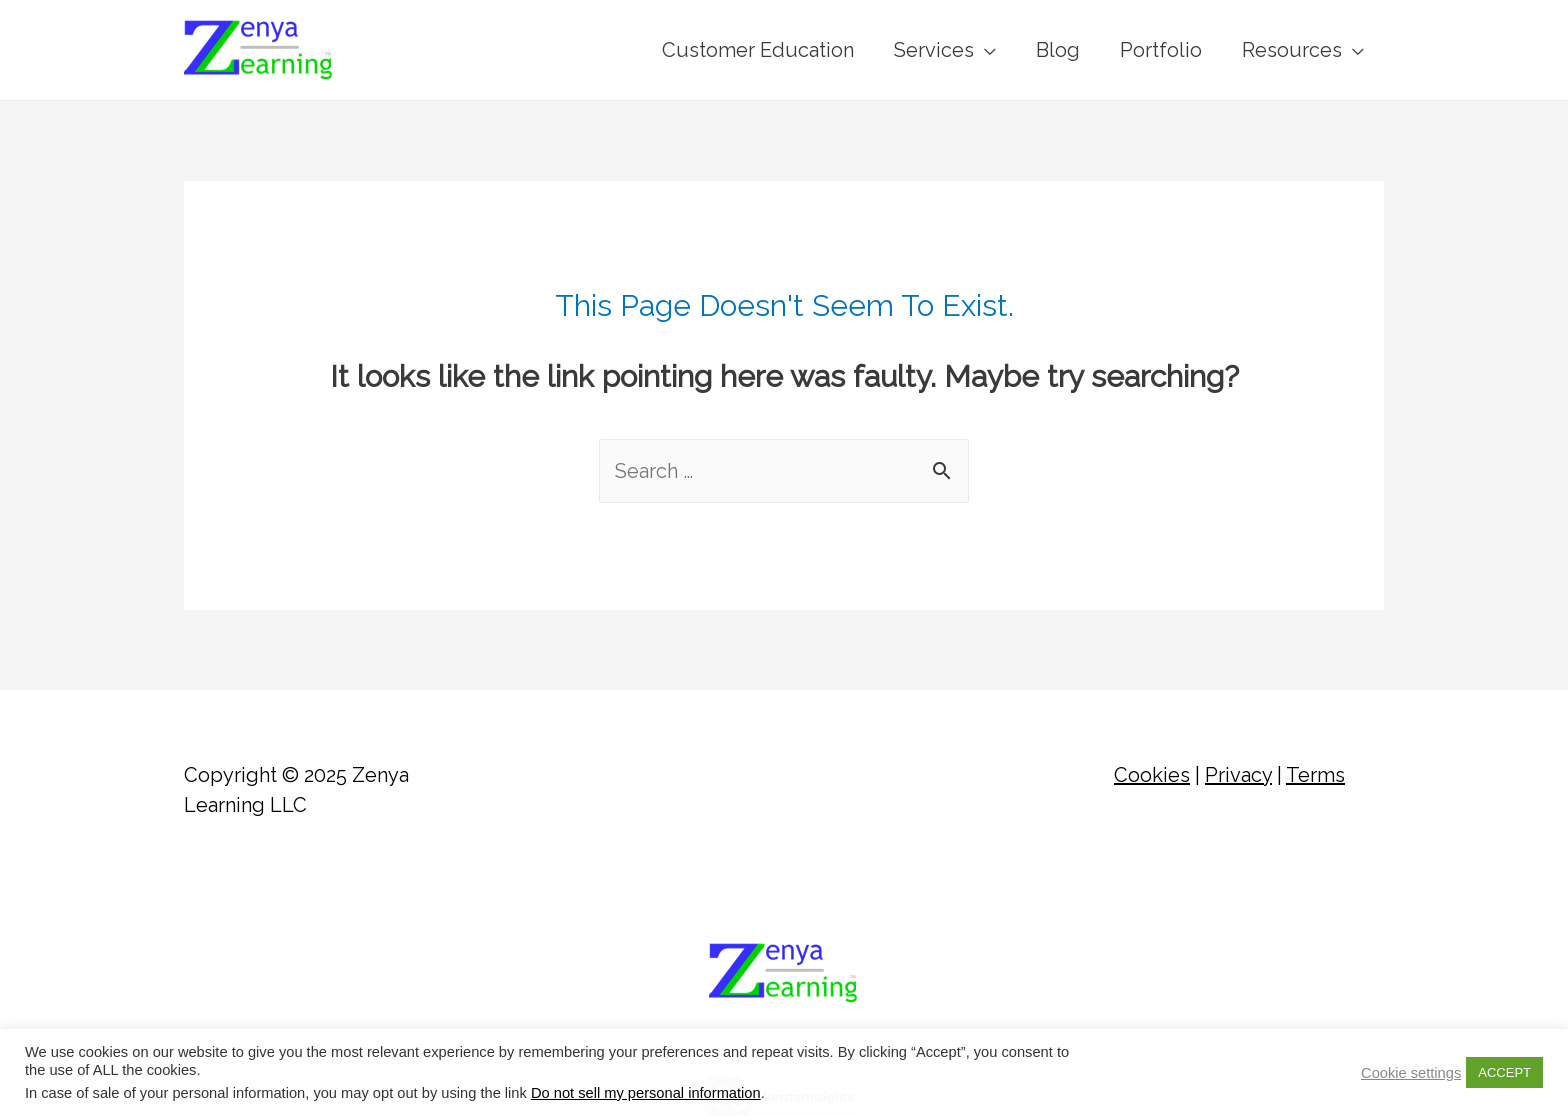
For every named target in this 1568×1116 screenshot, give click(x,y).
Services (934, 50)
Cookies (1152, 775)
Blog (1058, 50)
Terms (1315, 775)
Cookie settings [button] (1411, 1073)
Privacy (1238, 775)
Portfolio (1161, 50)
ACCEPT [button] (1504, 1072)
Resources (1292, 50)
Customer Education (758, 50)
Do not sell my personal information (646, 1093)
